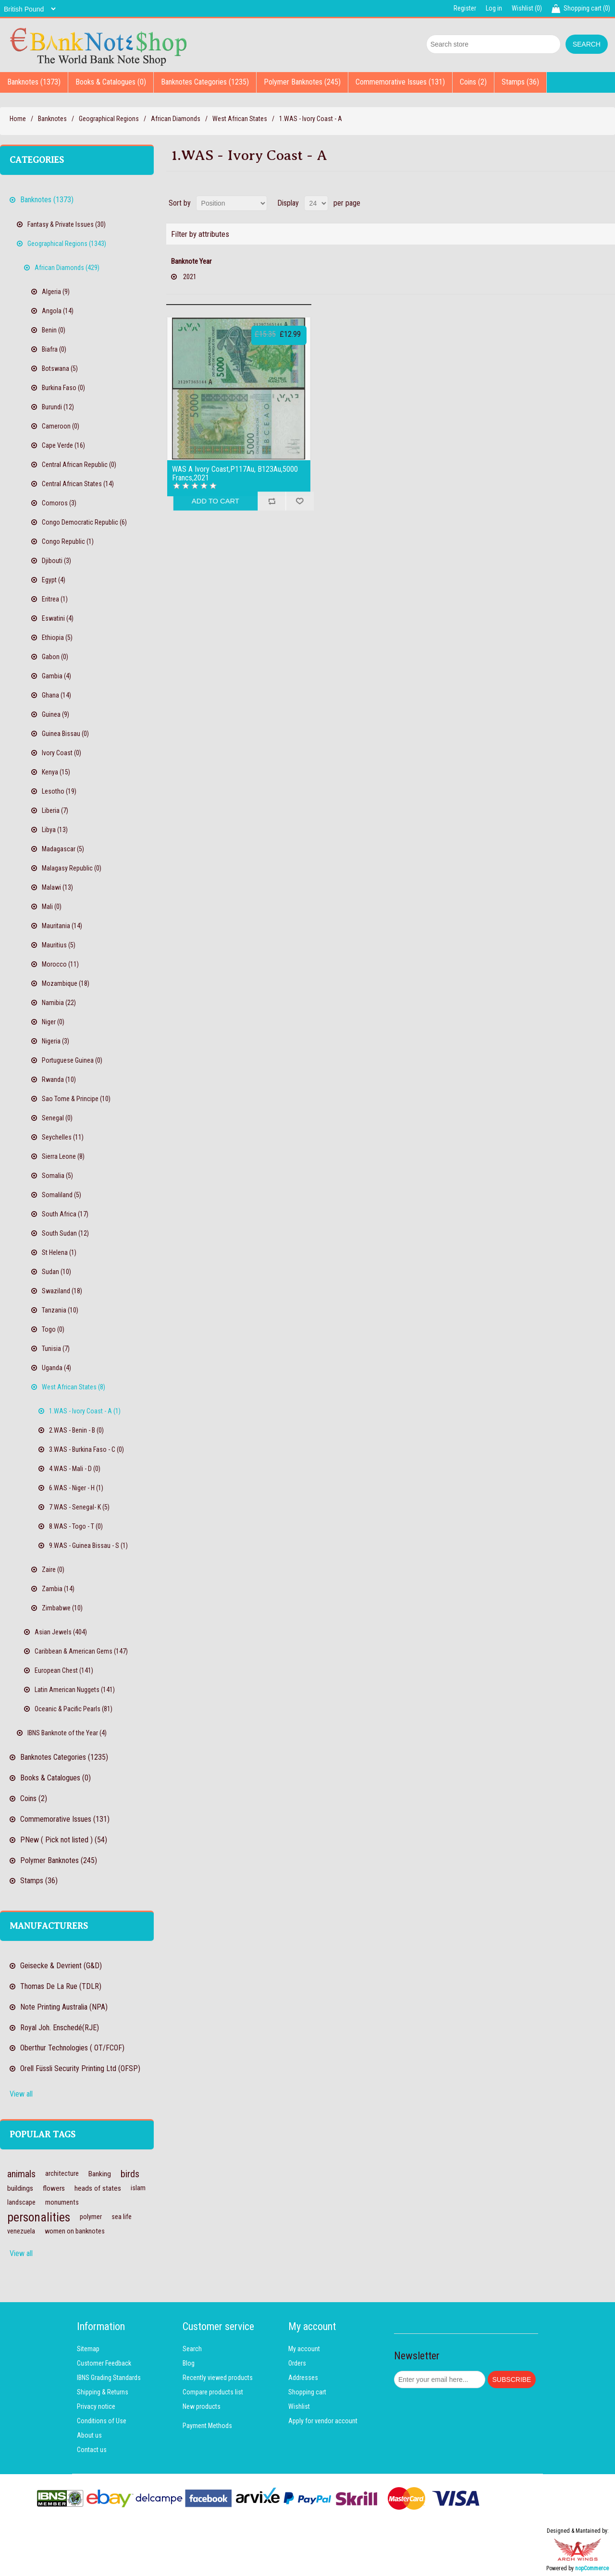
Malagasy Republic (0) (71, 868)
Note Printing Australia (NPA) (64, 2007)
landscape (21, 2202)
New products (202, 2406)
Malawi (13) (57, 887)
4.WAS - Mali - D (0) (74, 1468)
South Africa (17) (65, 1214)
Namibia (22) (59, 1002)
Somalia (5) (57, 1175)
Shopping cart (307, 2392)
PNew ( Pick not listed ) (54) (63, 1839)
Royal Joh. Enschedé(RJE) (59, 2027)
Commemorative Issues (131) (400, 81)
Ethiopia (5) (57, 637)
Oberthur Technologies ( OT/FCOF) (72, 2047)
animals (21, 2174)
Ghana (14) (56, 695)
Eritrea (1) (55, 599)
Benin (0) (53, 330)
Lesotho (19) (59, 791)
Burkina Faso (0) (63, 388)
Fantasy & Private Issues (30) (66, 224)
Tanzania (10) (60, 1310)
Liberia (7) (55, 810)
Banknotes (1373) (34, 81)
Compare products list (213, 2392)
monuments (62, 2202)
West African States (239, 119)
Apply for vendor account (322, 2421)
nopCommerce (592, 2568)
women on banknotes (75, 2231)
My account (304, 2349)
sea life (121, 2217)
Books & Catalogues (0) (110, 81)
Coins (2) (473, 81)
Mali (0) (52, 906)
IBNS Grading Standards (109, 2377)
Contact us (92, 2449)
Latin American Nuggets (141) (75, 1689)
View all (21, 2093)
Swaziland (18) (62, 1291)
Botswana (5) (60, 368)
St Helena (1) (59, 1252)
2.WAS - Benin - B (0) (76, 1430)
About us (89, 2435)
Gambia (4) (56, 676)
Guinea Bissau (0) (65, 733)
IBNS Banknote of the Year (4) (67, 1733)
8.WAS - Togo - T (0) (76, 1526)
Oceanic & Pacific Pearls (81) (73, 1709)
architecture (62, 2174)
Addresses (303, 2377)
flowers (54, 2188)
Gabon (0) (55, 657)
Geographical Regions (109, 119)
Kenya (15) (56, 772)
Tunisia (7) (56, 1348)
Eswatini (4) (58, 618)
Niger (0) (53, 1022)
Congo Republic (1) (68, 541)
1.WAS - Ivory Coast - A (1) (85, 1411)
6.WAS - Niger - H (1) (76, 1488)
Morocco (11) (60, 964)
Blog (189, 2363)
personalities (38, 2217)
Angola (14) (58, 311)
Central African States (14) (78, 484)
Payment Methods (207, 2425)
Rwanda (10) (59, 1079)
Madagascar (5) (63, 849)
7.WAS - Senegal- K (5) (79, 1507)
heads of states (97, 2188)
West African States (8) (73, 1387)
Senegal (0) (57, 1118)
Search (192, 2349)
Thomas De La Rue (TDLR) (60, 1986)
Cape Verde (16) (63, 445)
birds (130, 2174)
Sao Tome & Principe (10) (76, 1099)
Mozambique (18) (65, 983)
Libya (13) (55, 830)
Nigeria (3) (55, 1041)
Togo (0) (53, 1329)
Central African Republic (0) (79, 464)
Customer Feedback (104, 2363)
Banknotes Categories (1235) (205, 81)
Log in (494, 8)
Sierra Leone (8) (63, 1156)
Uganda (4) (56, 1368)
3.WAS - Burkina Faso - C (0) (86, 1449)
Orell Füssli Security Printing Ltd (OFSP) (80, 2068)
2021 (190, 276)
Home (18, 119)
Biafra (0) (54, 349)
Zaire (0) (53, 1569)
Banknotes (52, 119)
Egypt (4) (53, 580)
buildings (20, 2188)
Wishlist (299, 2406)
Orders (297, 2363)
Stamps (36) (520, 81)
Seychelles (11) (63, 1137)
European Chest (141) (64, 1670)
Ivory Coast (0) (61, 753)
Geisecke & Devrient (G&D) (61, 1965)
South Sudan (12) (65, 1233)
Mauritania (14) (62, 926)
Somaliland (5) (61, 1195)
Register (465, 8)
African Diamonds (175, 119)
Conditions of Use (101, 2421)
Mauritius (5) (58, 945)
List (607, 203)
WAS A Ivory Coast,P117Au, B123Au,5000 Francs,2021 (235, 473)
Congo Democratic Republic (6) (84, 522)
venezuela (21, 2231)
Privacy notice (96, 2406)
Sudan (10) (56, 1272)
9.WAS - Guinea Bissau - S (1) (88, 1545)
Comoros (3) (59, 503)
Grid (589, 203)
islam (138, 2188)
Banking (99, 2174)
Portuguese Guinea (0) (72, 1060)
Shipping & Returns (102, 2392)
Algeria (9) (56, 291)
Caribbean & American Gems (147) (81, 1651)
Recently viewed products (218, 2377)
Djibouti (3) (56, 560)
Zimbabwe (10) (62, 1608)
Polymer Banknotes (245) (302, 81)
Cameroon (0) (60, 426)
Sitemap (88, 2349)
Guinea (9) (55, 714)
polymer (91, 2217)
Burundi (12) (58, 407)
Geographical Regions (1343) (66, 243)
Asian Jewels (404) (61, 1632)
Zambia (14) (58, 1589)
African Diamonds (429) (67, 267)
